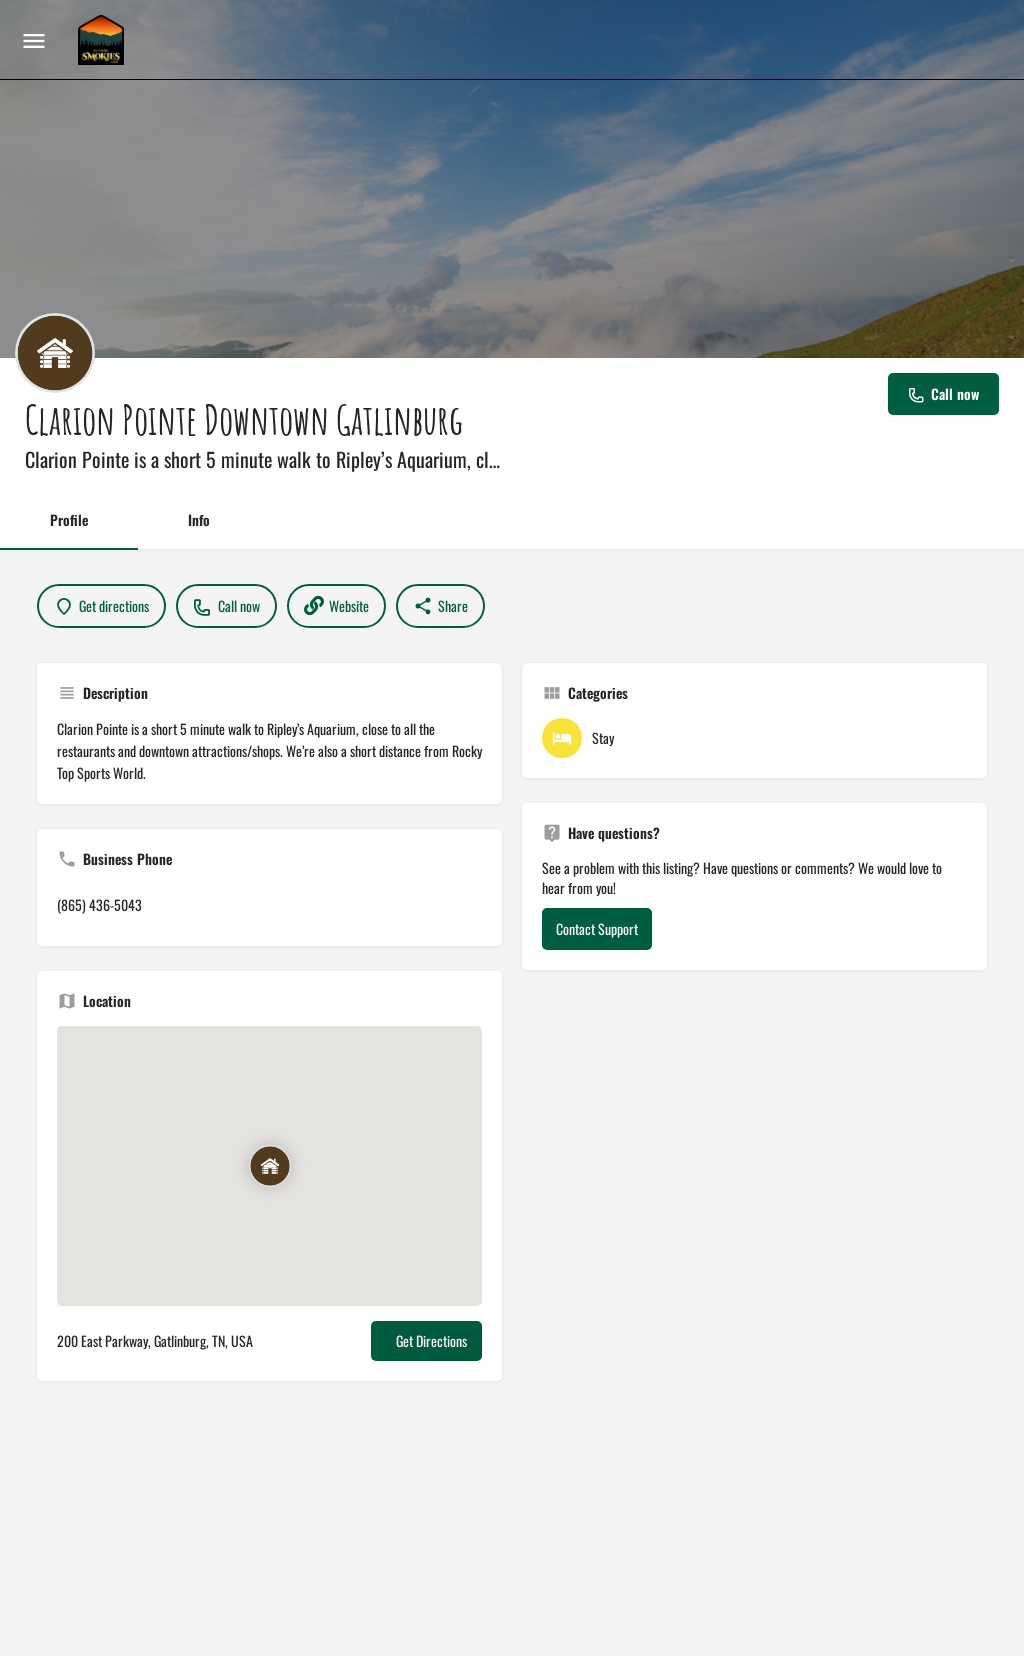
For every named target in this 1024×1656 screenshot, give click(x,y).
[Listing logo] (55, 353)
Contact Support (597, 928)
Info (199, 519)
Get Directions (431, 1340)
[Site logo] (103, 40)
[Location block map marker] (269, 1167)
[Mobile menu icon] (34, 40)
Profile (69, 519)
